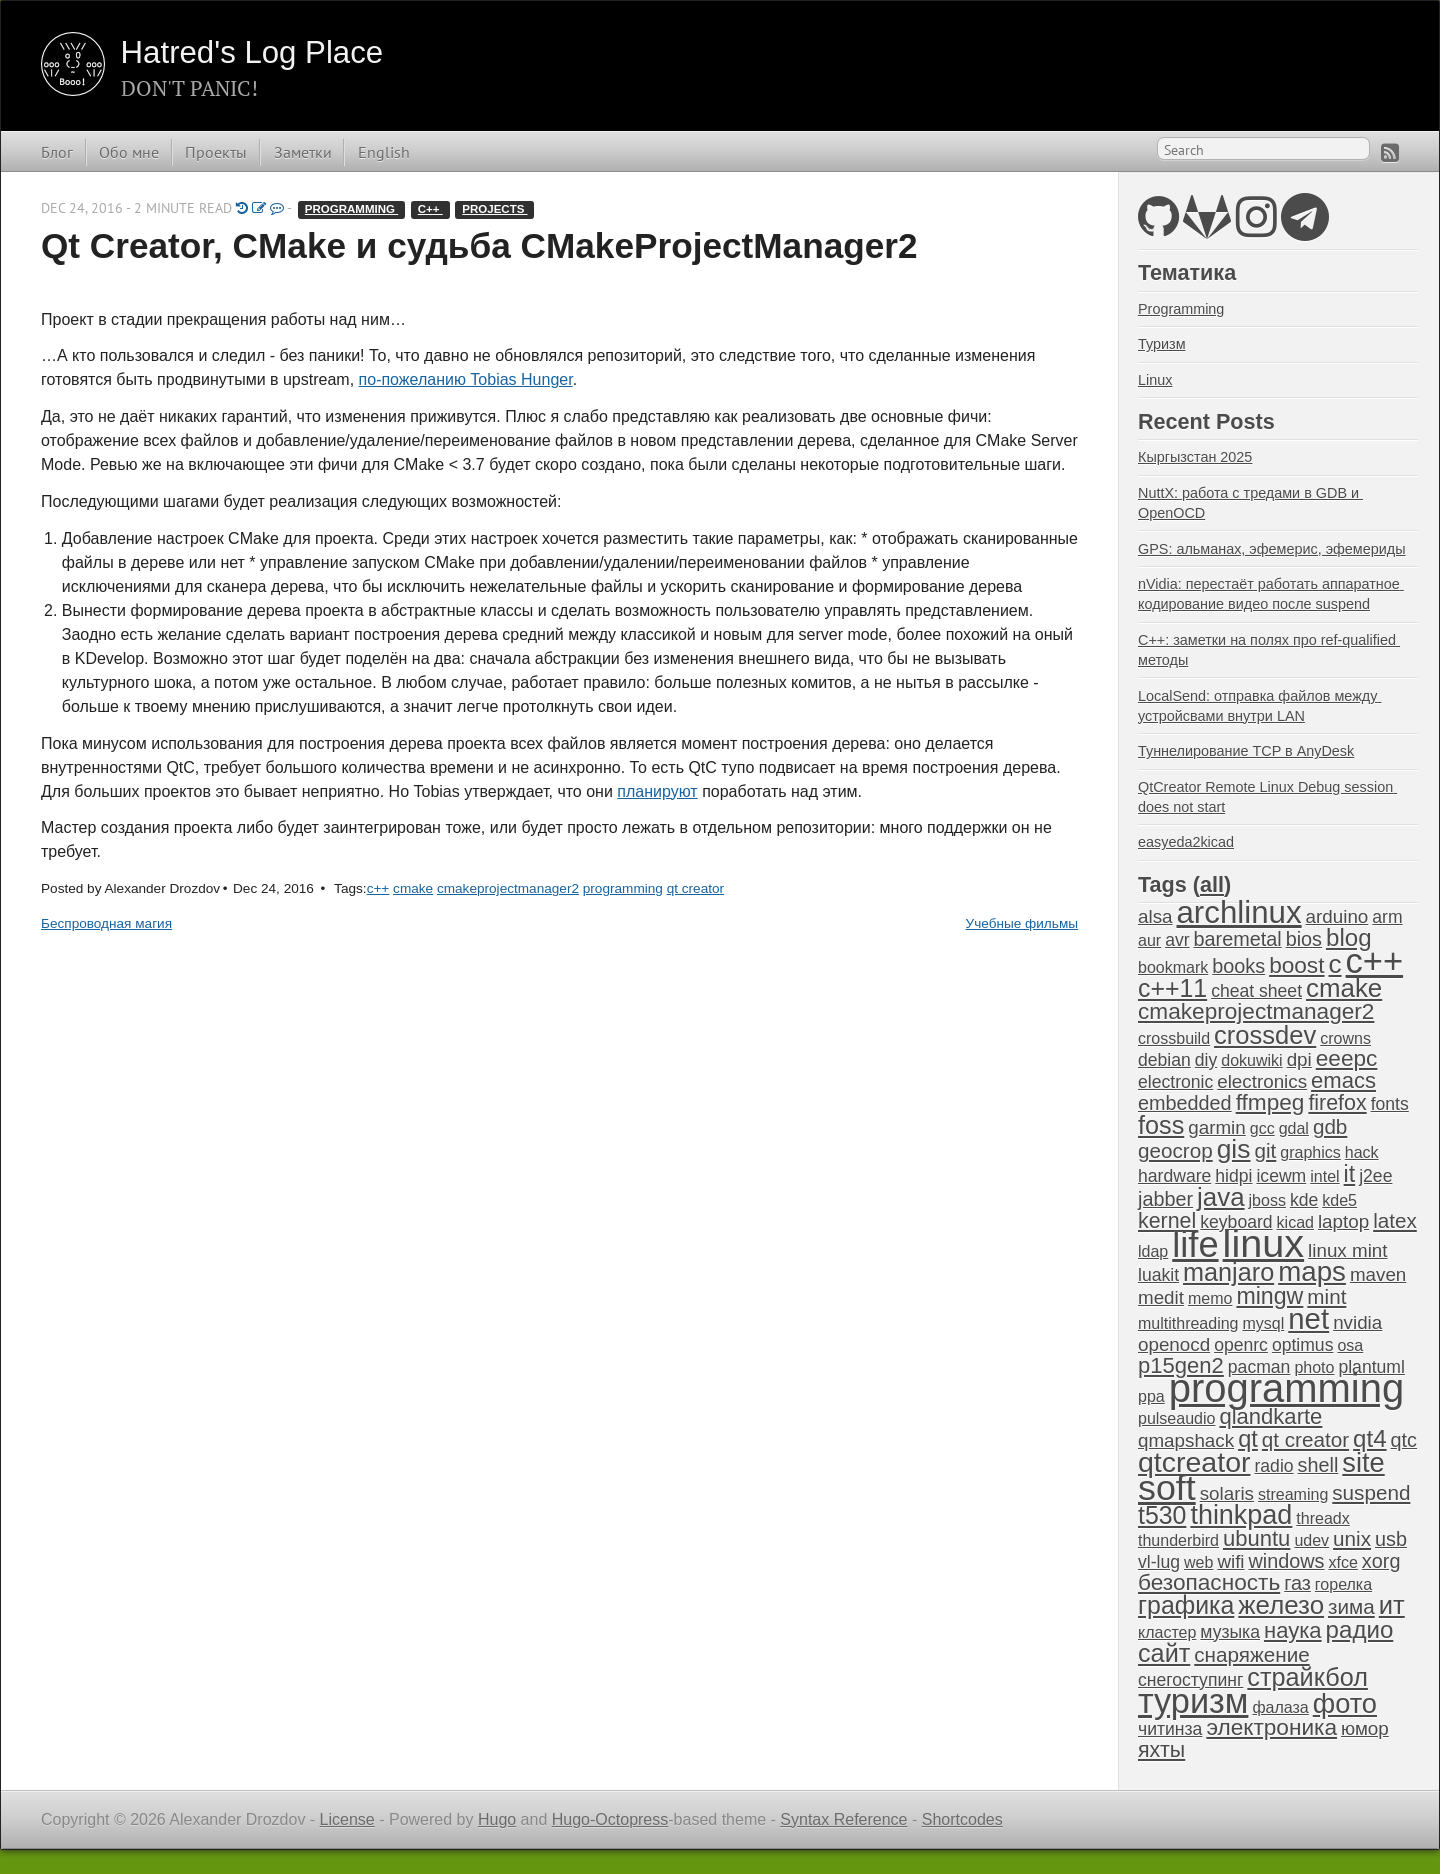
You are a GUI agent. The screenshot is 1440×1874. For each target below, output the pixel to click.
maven (1378, 1274)
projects (494, 209)
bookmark (1173, 967)
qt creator (695, 888)
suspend (1371, 1492)
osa (1350, 1345)
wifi (1230, 1561)
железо (1281, 1605)
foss (1161, 1125)
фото (1345, 1703)
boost (1296, 965)
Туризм (1162, 344)
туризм (1193, 1701)
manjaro (1228, 1272)
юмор (1365, 1728)
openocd (1174, 1344)
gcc (1262, 1128)
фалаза (1280, 1707)
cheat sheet (1256, 991)
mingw (1269, 1296)
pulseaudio (1176, 1418)
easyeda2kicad (1186, 842)
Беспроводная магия (106, 923)
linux (1264, 1243)
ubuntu (1256, 1538)
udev (1311, 1540)
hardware (1174, 1176)
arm (1387, 917)
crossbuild (1174, 1038)
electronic (1175, 1082)
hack (1362, 1152)
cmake (413, 888)
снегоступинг (1190, 1680)
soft (1167, 1488)
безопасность (1209, 1582)
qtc (1404, 1440)
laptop (1343, 1221)
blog (1349, 937)
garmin (1216, 1127)
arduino (1337, 916)
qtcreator (1194, 1462)
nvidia (1357, 1322)
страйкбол (1307, 1677)
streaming (1293, 1494)
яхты (1161, 1750)
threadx (1322, 1518)
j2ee (1375, 1176)
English (384, 152)
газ (1297, 1583)
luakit (1158, 1275)
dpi (1299, 1059)
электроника (1271, 1727)
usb (1391, 1539)
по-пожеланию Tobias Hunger (466, 379)
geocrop (1175, 1150)
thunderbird (1178, 1540)
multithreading (1188, 1323)
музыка (1230, 1632)
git (1265, 1150)
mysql (1264, 1323)
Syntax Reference (843, 1819)
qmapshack (1186, 1440)
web (1198, 1562)
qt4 (1369, 1438)
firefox (1337, 1103)
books (1238, 966)
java (1220, 1197)
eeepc (1347, 1058)
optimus (1303, 1345)
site (1363, 1462)
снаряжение (1251, 1654)
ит (1392, 1605)
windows (1287, 1561)
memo (1210, 1298)
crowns (1345, 1038)
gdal (1294, 1128)
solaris (1227, 1493)
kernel (1167, 1221)
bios (1304, 939)
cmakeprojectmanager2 (508, 888)
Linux (1155, 380)
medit (1161, 1297)
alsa (1155, 916)
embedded (1185, 1103)
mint (1326, 1296)
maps (1312, 1271)
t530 (1162, 1515)
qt (1248, 1439)
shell (1318, 1465)
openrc (1241, 1345)
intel (1324, 1176)
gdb (1330, 1126)
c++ (430, 209)
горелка (1343, 1584)
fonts (1390, 1104)
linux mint (1347, 1250)
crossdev (1265, 1035)
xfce (1343, 1562)
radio (1273, 1466)
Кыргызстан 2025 (1195, 457)
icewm (1281, 1176)
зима (1351, 1606)
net (1308, 1318)
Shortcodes (962, 1819)
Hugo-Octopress (610, 1819)
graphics (1310, 1152)
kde (1304, 1200)
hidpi (1233, 1176)
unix (1352, 1538)
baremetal (1238, 939)
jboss (1267, 1200)
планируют (657, 791)
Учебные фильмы (1022, 923)
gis (1234, 1149)
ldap (1153, 1251)
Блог (57, 152)
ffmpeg (1270, 1102)
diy (1206, 1060)
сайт (1164, 1653)
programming (351, 209)
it (1350, 1174)
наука (1293, 1630)
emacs (1343, 1080)
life (1195, 1244)
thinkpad (1241, 1515)
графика (1186, 1605)
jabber (1165, 1199)
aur (1149, 940)
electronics (1262, 1081)
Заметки (303, 152)
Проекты (216, 152)
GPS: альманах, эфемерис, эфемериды (1272, 549)
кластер (1167, 1632)
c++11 (1172, 988)
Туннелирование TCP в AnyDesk (1246, 751)
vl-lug (1159, 1562)
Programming (1181, 309)
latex (1395, 1220)
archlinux (1238, 912)
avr (1177, 940)
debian (1164, 1060)
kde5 (1339, 1200)
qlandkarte (1270, 1416)
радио (1360, 1629)
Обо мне (129, 152)
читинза (1170, 1729)
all (1212, 884)
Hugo (497, 1819)
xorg (1381, 1561)
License (347, 1819)
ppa (1151, 1396)
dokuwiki (1251, 1060)
